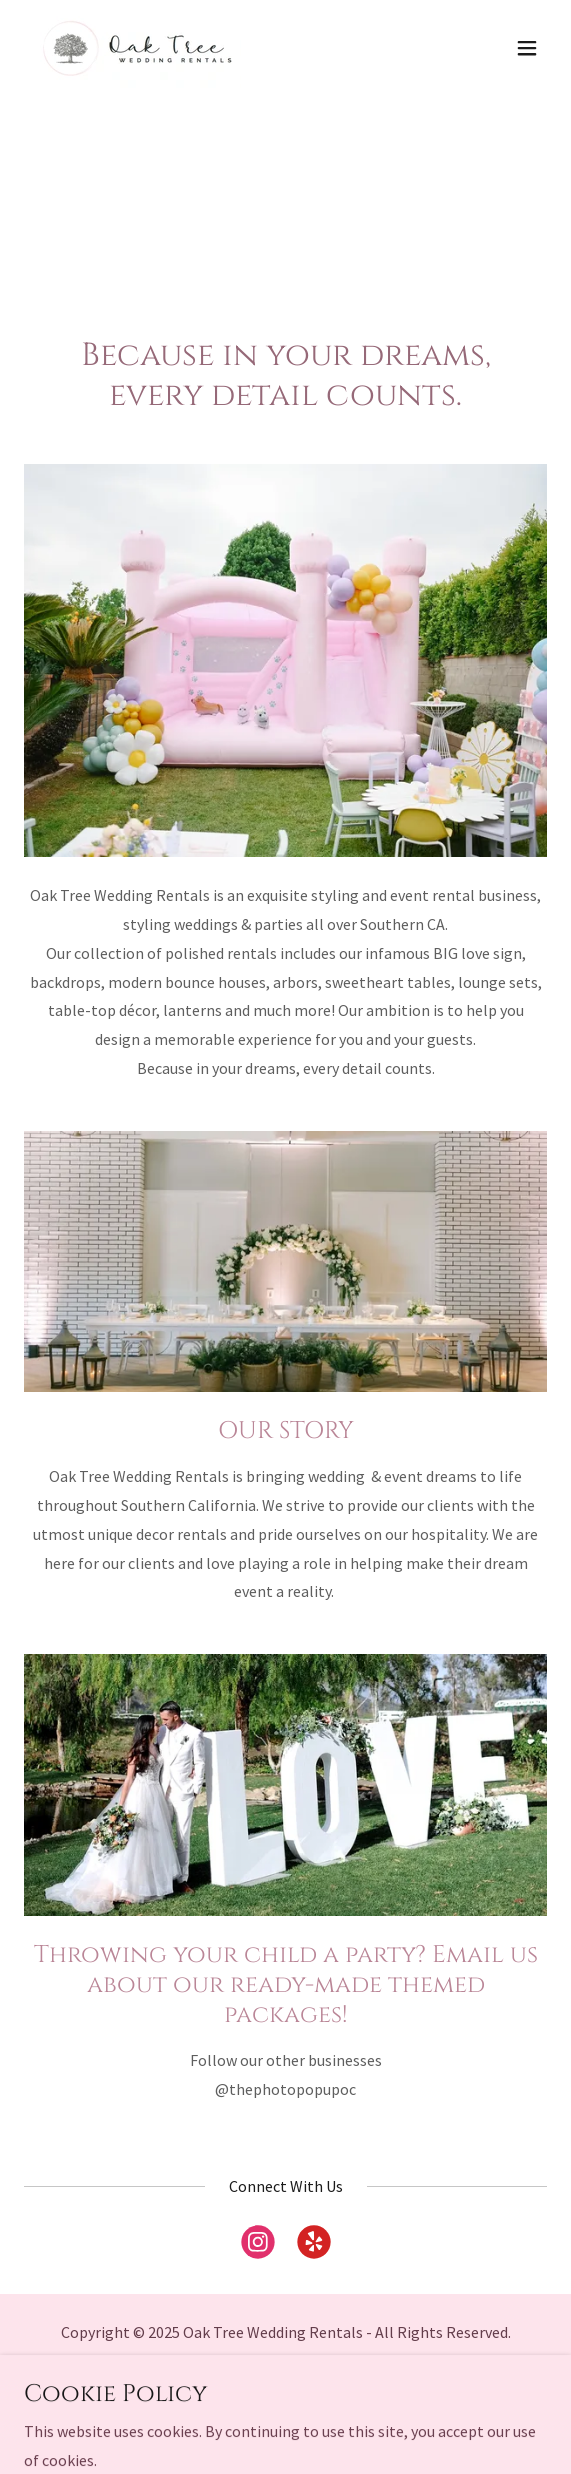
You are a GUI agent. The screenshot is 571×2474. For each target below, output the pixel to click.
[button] (527, 48)
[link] (136, 48)
